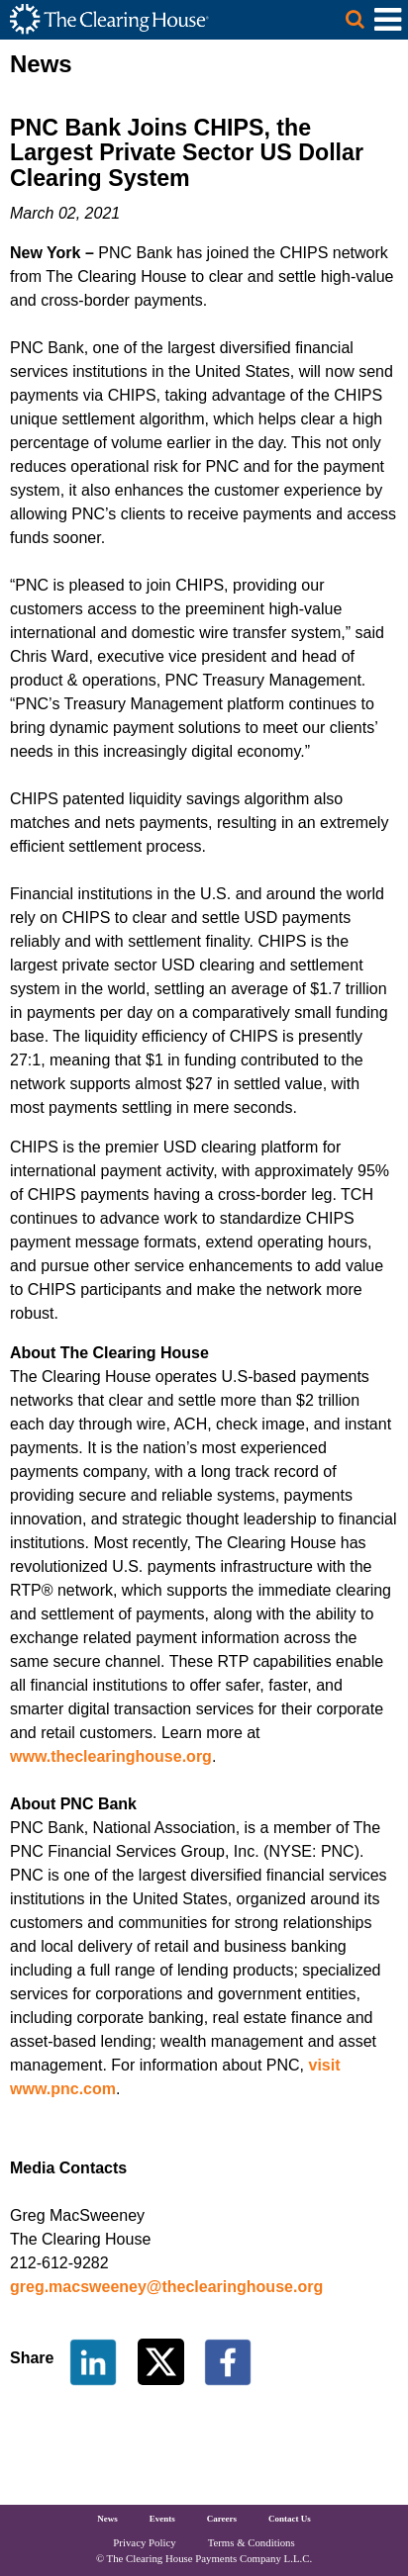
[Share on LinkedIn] (93, 2360)
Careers (222, 2519)
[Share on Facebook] (228, 2360)
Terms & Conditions (251, 2542)
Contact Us (289, 2519)
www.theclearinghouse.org (111, 1756)
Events (162, 2519)
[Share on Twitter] (163, 2360)
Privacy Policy (144, 2542)
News (107, 2519)
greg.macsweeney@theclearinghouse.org (166, 2286)
